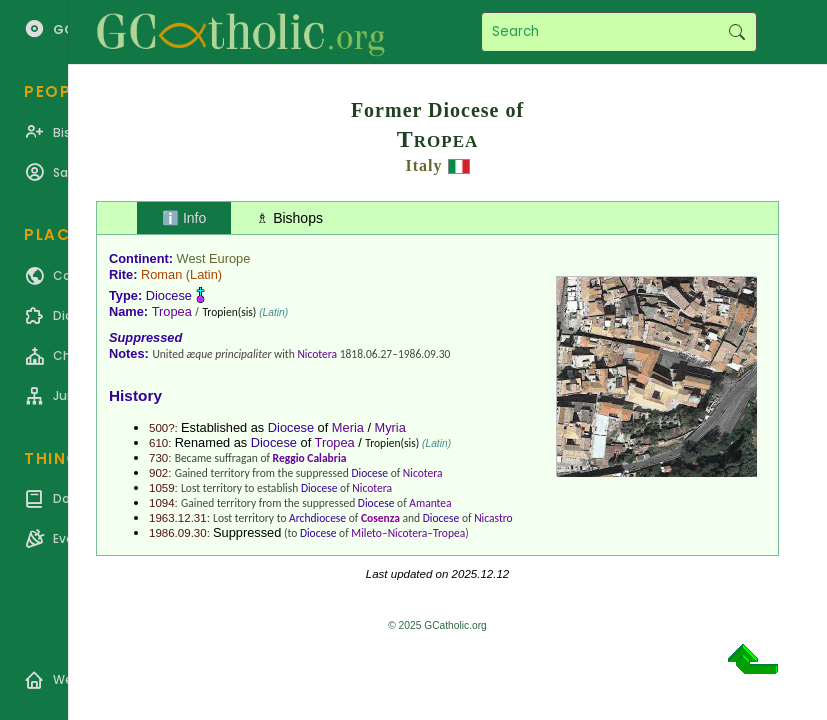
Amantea (430, 503)
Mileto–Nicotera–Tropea (408, 533)
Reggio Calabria (310, 458)
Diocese (169, 295)
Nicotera (317, 354)
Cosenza (380, 518)
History (135, 395)
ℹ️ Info (184, 218)
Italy (424, 165)
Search (736, 32)
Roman (161, 274)
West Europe (214, 258)
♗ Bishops (289, 218)
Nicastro (493, 518)
